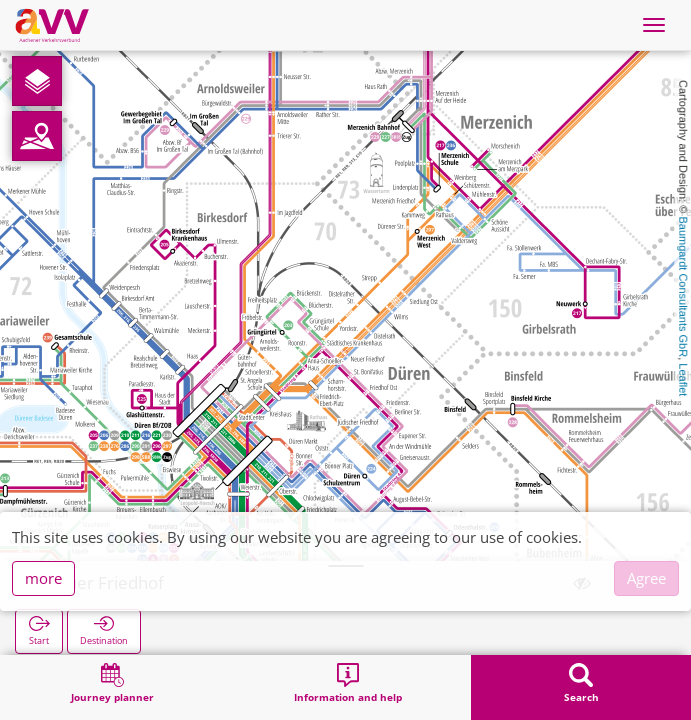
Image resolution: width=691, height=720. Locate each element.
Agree (646, 578)
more (43, 578)
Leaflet (683, 379)
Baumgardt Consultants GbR (683, 287)
